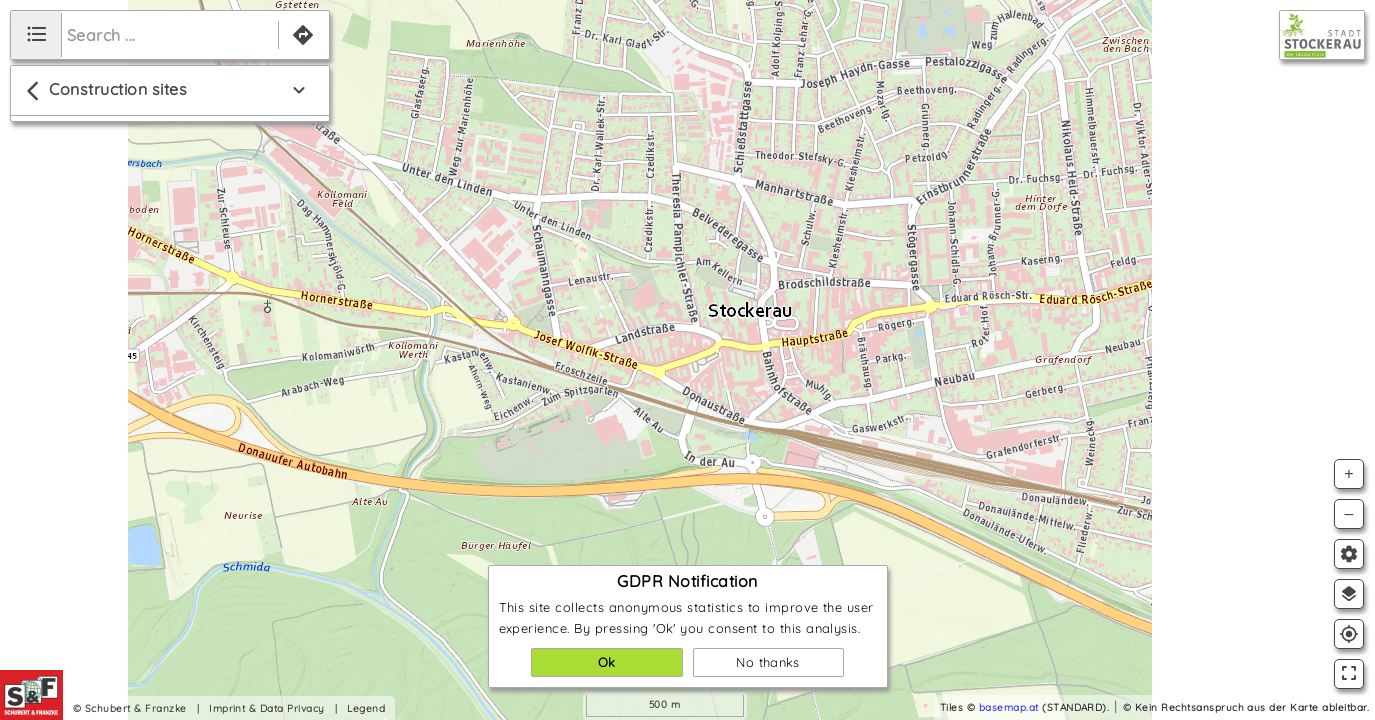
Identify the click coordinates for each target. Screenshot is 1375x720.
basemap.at (1009, 707)
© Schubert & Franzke (130, 708)
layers (1349, 594)
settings (1349, 554)
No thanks (767, 662)
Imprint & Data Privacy (267, 708)
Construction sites (104, 91)
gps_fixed (1349, 634)
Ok (607, 662)
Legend (366, 708)
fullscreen (1349, 673)
